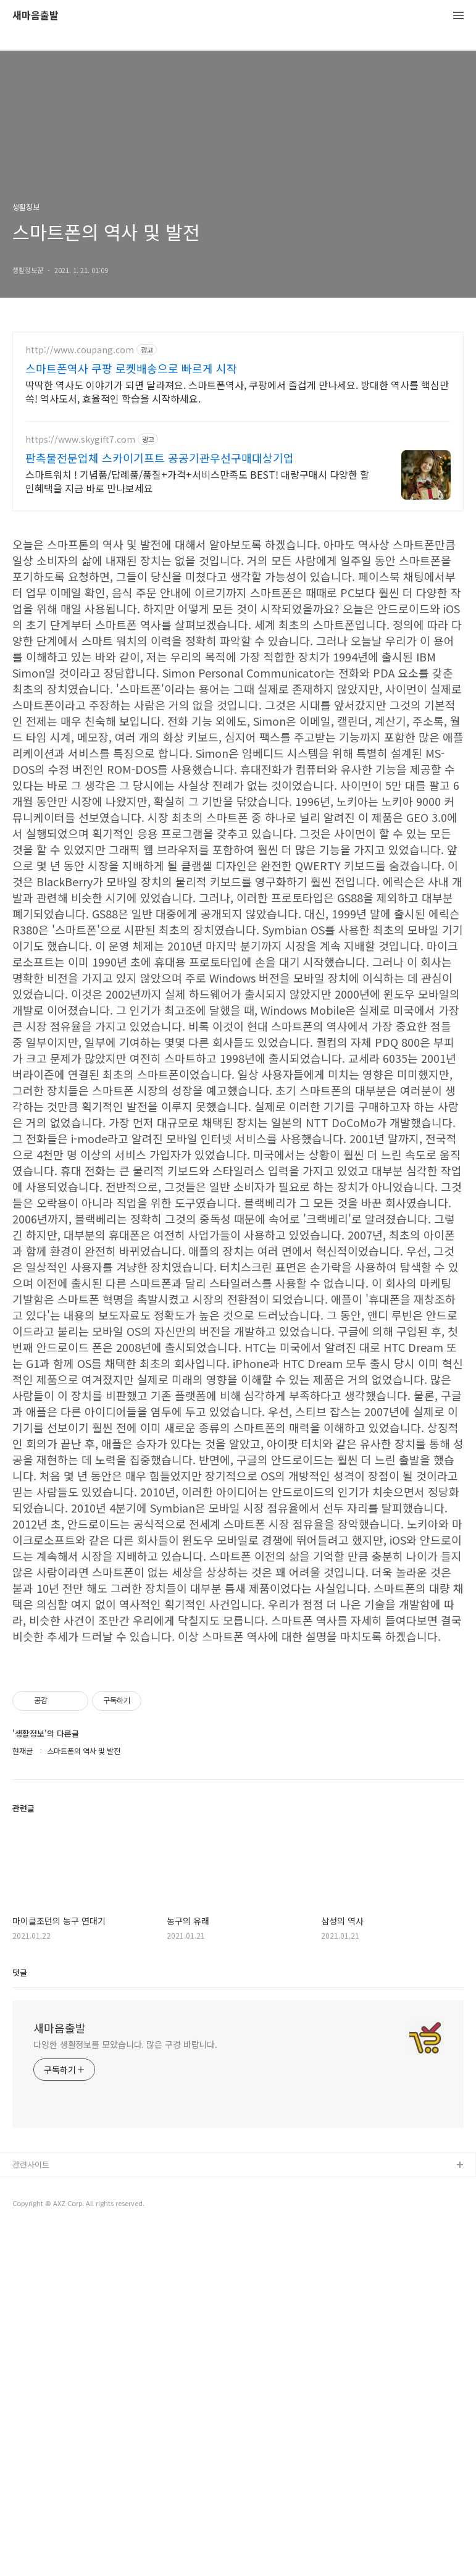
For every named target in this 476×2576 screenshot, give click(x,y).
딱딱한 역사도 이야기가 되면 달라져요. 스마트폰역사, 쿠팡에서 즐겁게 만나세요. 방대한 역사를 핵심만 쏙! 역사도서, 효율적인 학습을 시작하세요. (237, 391)
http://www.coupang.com (79, 350)
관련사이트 (30, 2510)
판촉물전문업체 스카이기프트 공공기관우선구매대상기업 (159, 457)
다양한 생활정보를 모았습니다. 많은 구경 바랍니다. (125, 2390)
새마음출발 (35, 15)
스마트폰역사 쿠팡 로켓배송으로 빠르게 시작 (131, 368)
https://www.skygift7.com (80, 439)
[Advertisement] (238, 610)
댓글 (19, 2318)
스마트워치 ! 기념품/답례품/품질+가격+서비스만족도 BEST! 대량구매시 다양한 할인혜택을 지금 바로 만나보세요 (197, 481)
